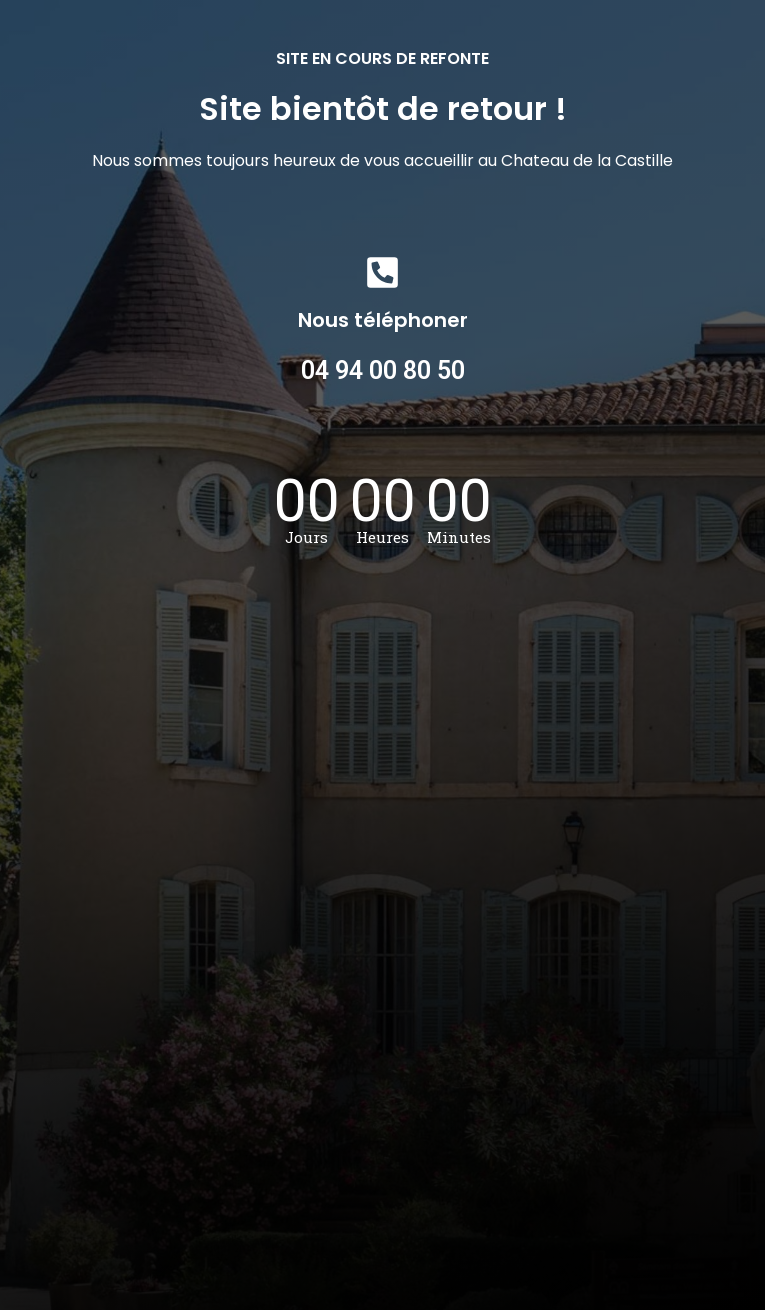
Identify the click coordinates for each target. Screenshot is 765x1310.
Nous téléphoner (383, 320)
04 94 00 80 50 (383, 370)
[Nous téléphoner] (382, 272)
